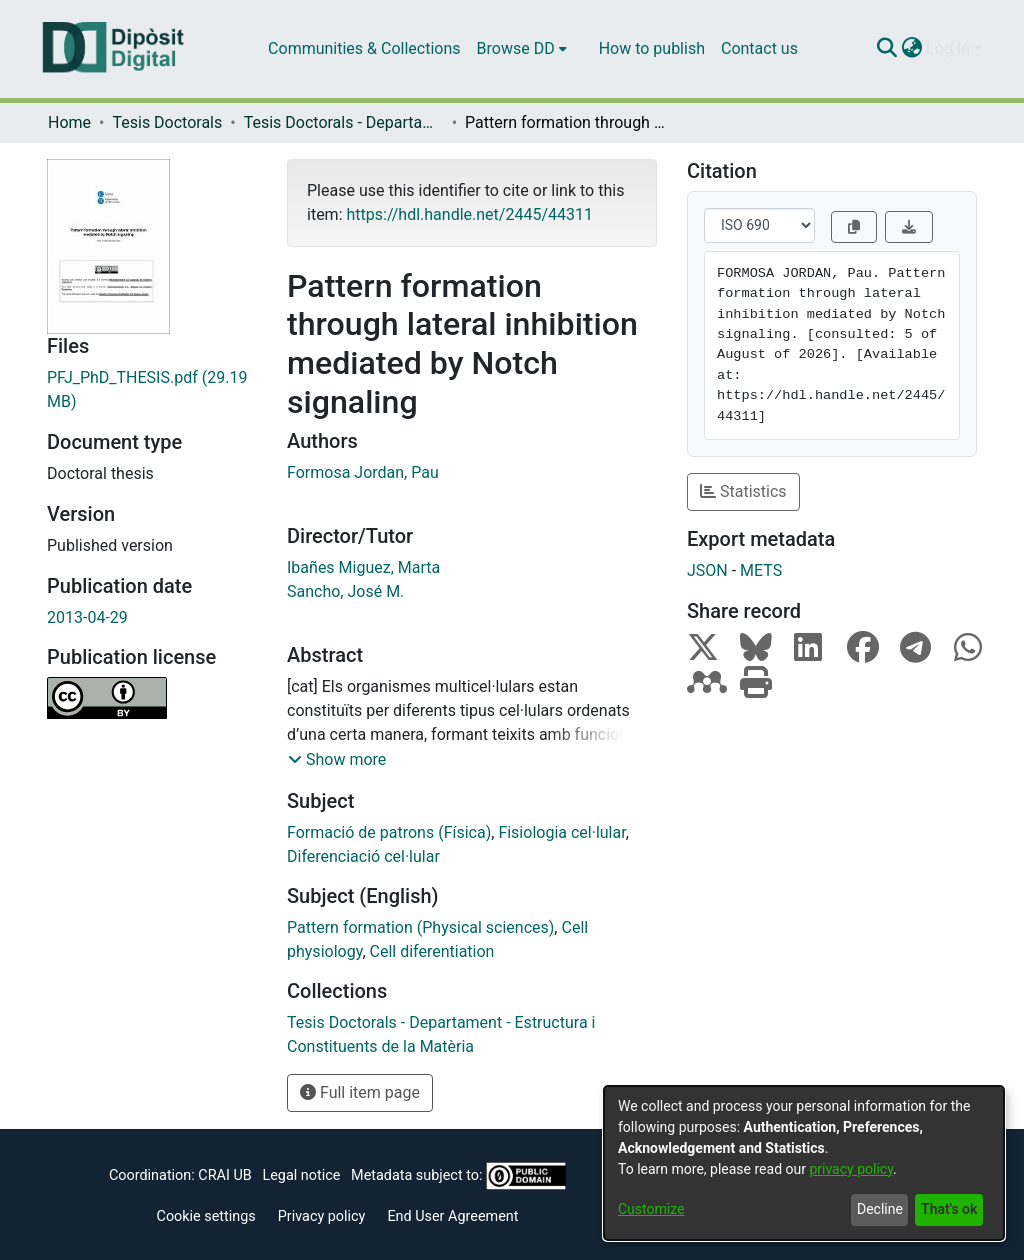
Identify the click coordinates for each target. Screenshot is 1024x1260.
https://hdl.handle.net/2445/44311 (469, 214)
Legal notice (301, 1175)
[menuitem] (522, 49)
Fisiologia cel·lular (561, 832)
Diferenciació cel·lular (363, 856)
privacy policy (851, 1169)
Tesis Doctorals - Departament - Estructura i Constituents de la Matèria (344, 122)
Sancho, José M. (345, 591)
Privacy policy (322, 1216)
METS (761, 570)
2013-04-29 (87, 617)
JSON (707, 570)
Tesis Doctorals (167, 122)
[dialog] (804, 1163)
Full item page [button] (360, 1092)
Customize (651, 1209)
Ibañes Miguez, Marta (363, 567)
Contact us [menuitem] (759, 48)
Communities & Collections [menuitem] (364, 48)
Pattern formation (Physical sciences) (420, 927)
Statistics (743, 491)
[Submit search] (886, 49)
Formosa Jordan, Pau (363, 472)
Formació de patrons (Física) (389, 832)
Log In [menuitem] (948, 48)
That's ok (949, 1209)
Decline (880, 1209)
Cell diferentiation (432, 951)
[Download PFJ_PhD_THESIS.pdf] (152, 390)
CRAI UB (224, 1175)
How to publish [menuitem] (652, 48)
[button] (337, 760)
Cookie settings (206, 1216)
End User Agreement (452, 1216)
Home (69, 122)
